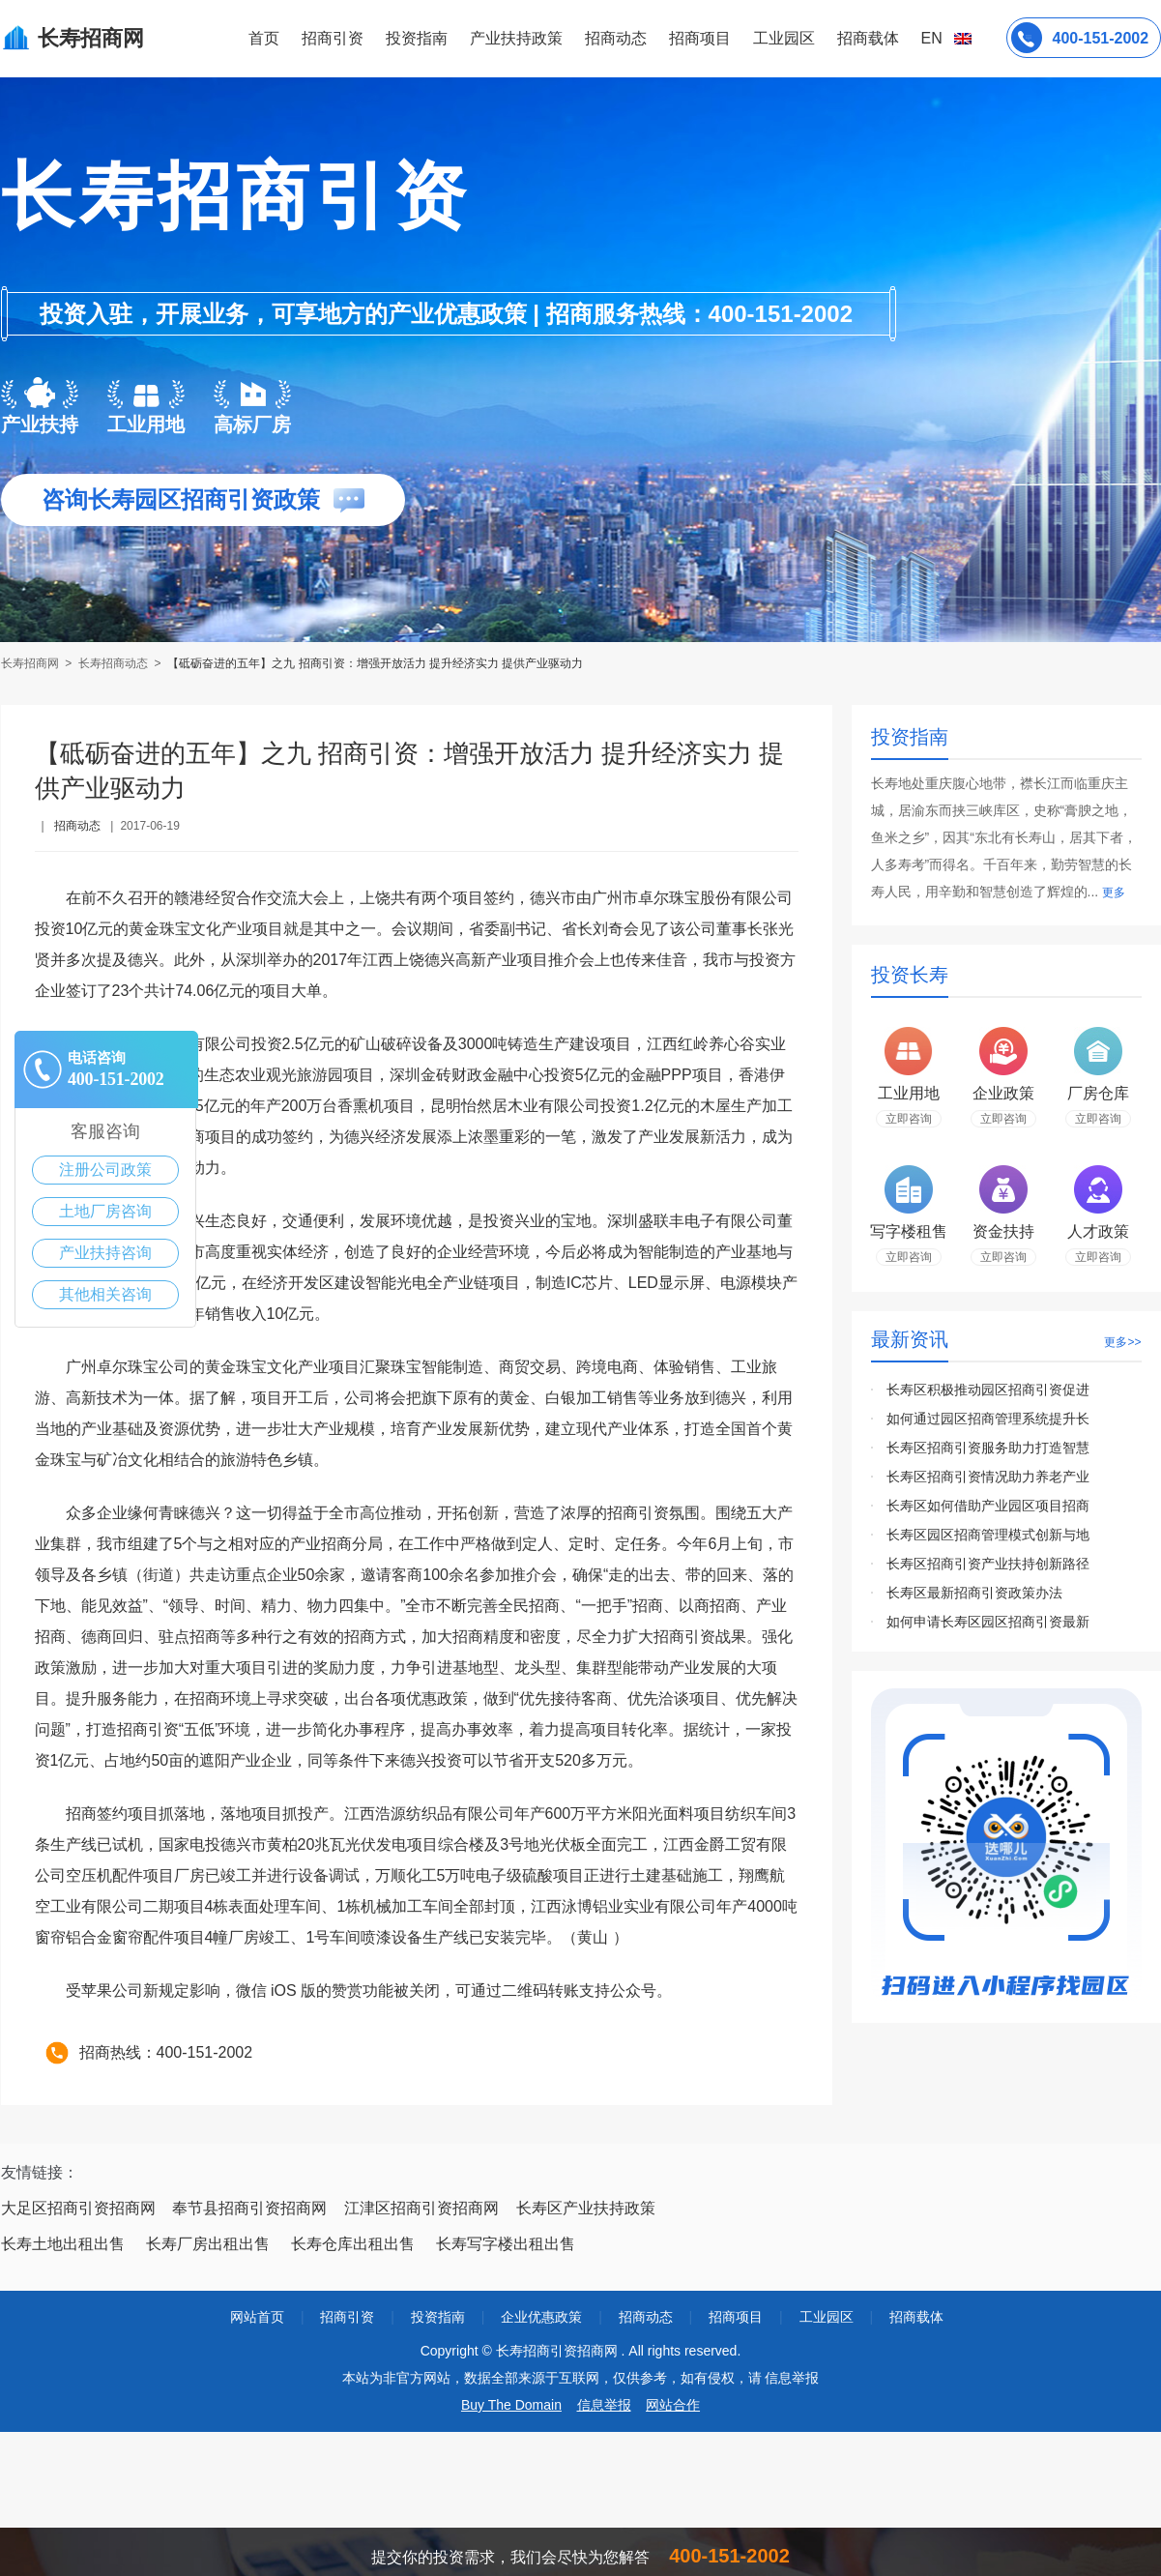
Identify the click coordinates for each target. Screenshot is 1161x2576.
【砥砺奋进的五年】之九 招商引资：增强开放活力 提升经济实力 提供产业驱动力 (375, 663)
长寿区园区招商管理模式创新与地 (987, 1534)
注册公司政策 (105, 1169)
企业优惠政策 (541, 2317)
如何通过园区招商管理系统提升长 (987, 1418)
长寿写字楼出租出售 (505, 2244)
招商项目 (700, 38)
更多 (1113, 892)
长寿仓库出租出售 (353, 2244)
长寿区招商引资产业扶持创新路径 (987, 1563)
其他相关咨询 (105, 1294)
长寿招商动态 (113, 663)
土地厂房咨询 (105, 1211)
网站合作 (673, 2405)
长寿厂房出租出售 (208, 2244)
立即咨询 (908, 1119)
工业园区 (784, 38)
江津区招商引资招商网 (421, 2208)
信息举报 (604, 2405)
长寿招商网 (31, 663)
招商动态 (616, 38)
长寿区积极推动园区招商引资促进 (987, 1389)
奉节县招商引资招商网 (249, 2208)
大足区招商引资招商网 (78, 2208)
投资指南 (417, 38)
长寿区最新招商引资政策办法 (974, 1592)
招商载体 (916, 2317)
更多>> (1122, 1342)
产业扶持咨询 (105, 1252)
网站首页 (257, 2317)
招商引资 (332, 38)
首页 (263, 38)
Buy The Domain (511, 2405)
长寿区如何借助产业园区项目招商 (987, 1505)
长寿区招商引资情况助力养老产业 (987, 1476)
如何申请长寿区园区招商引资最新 (987, 1621)
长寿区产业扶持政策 (585, 2208)
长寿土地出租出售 (63, 2244)
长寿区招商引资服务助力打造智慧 (987, 1447)
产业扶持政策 (516, 38)
